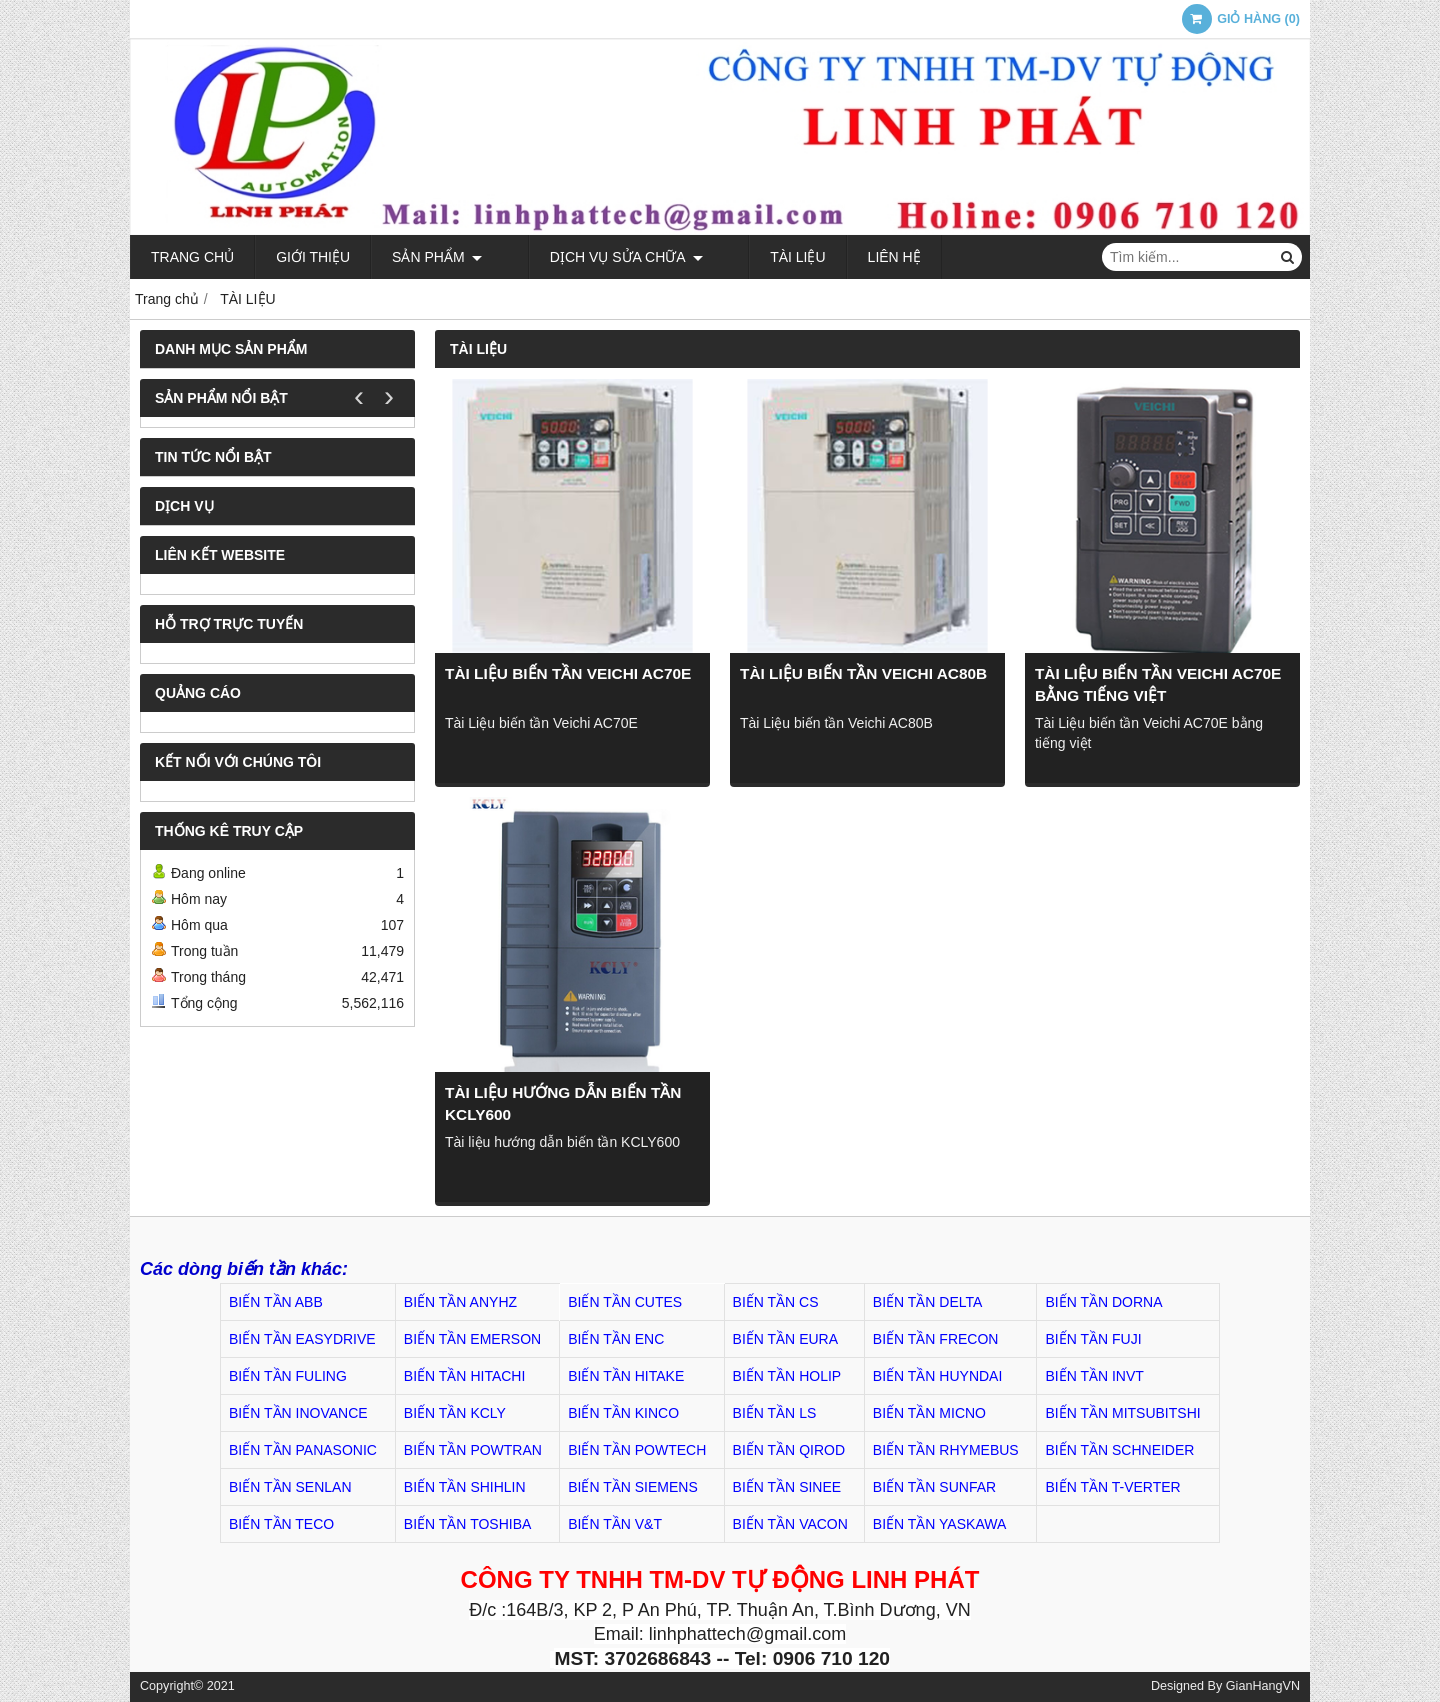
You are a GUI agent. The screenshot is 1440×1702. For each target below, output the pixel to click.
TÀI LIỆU (746, 257)
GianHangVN (1263, 1686)
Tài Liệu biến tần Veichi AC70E (568, 673)
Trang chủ (192, 257)
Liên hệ (843, 257)
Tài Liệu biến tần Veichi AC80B (863, 673)
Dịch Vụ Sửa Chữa (600, 257)
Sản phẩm (437, 257)
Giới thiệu (313, 257)
